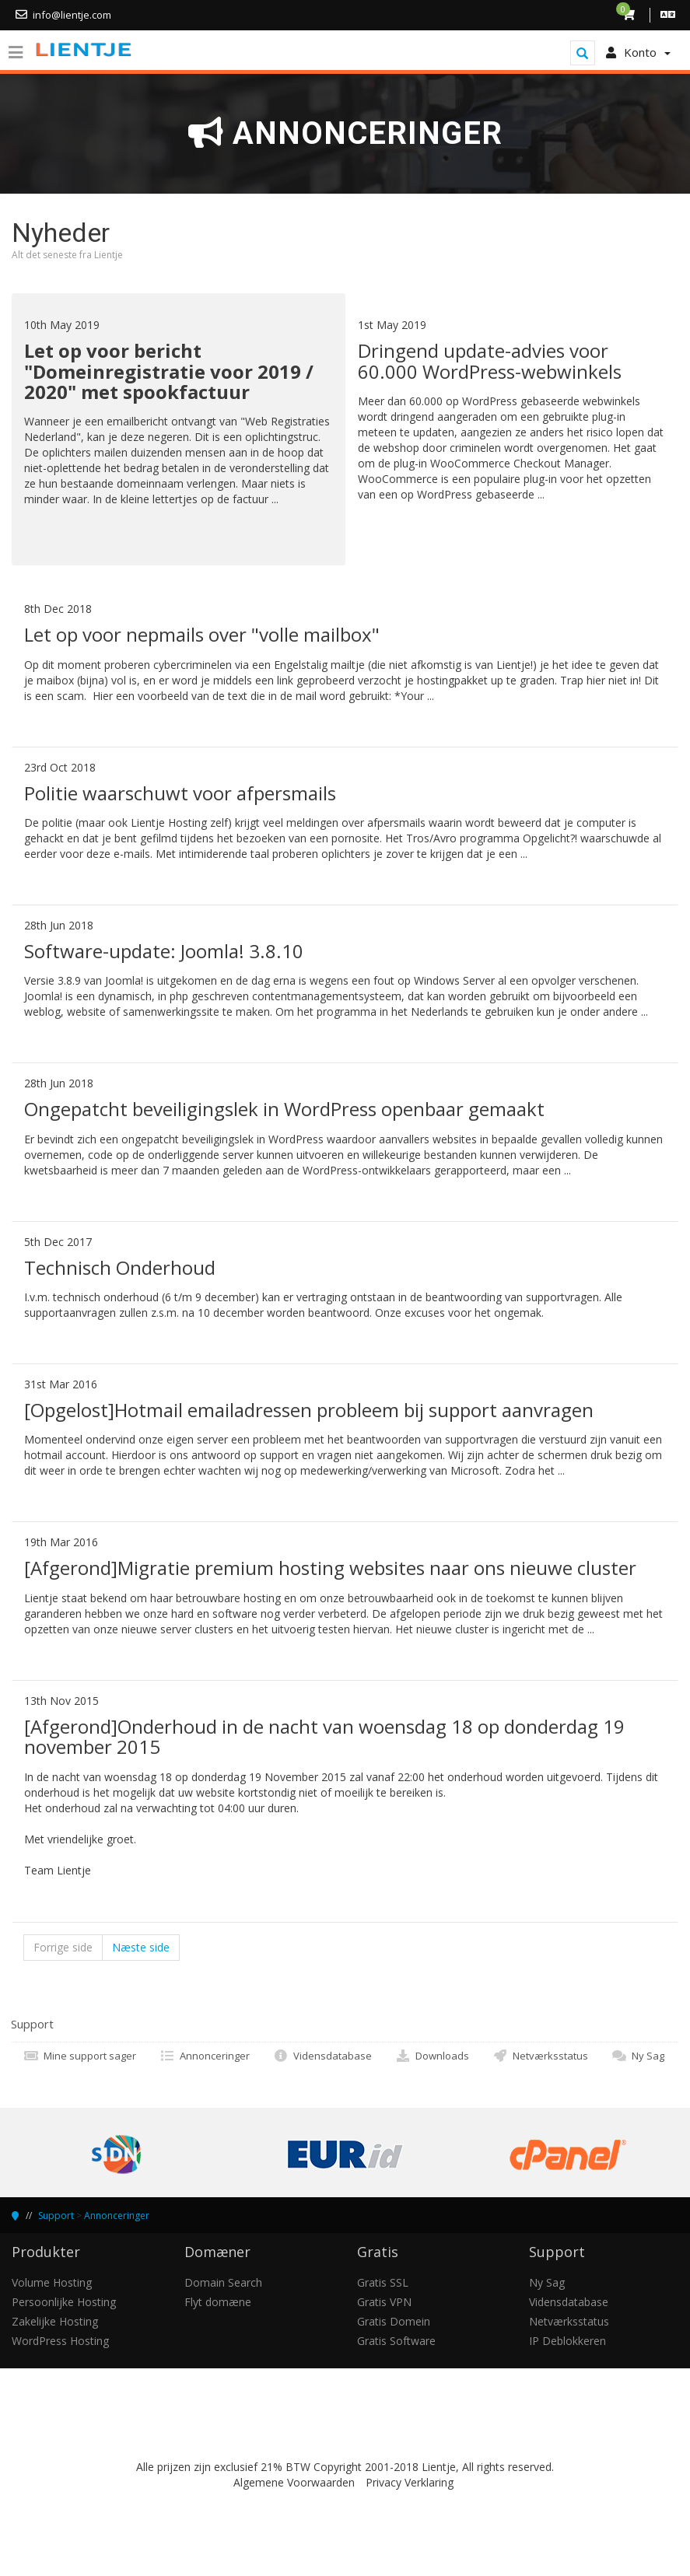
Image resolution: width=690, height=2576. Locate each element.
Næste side (141, 1947)
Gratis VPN (384, 2301)
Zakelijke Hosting (55, 2321)
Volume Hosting (52, 2282)
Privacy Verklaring (410, 2482)
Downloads (432, 2055)
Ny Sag (637, 2055)
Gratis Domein (393, 2321)
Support (56, 2215)
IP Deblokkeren (567, 2340)
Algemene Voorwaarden (294, 2482)
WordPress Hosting (60, 2340)
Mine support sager (79, 2055)
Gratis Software (396, 2340)
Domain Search (223, 2282)
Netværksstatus (540, 2055)
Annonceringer (204, 2055)
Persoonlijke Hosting (64, 2301)
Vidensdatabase (322, 2055)
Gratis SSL (382, 2282)
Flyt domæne (217, 2301)
